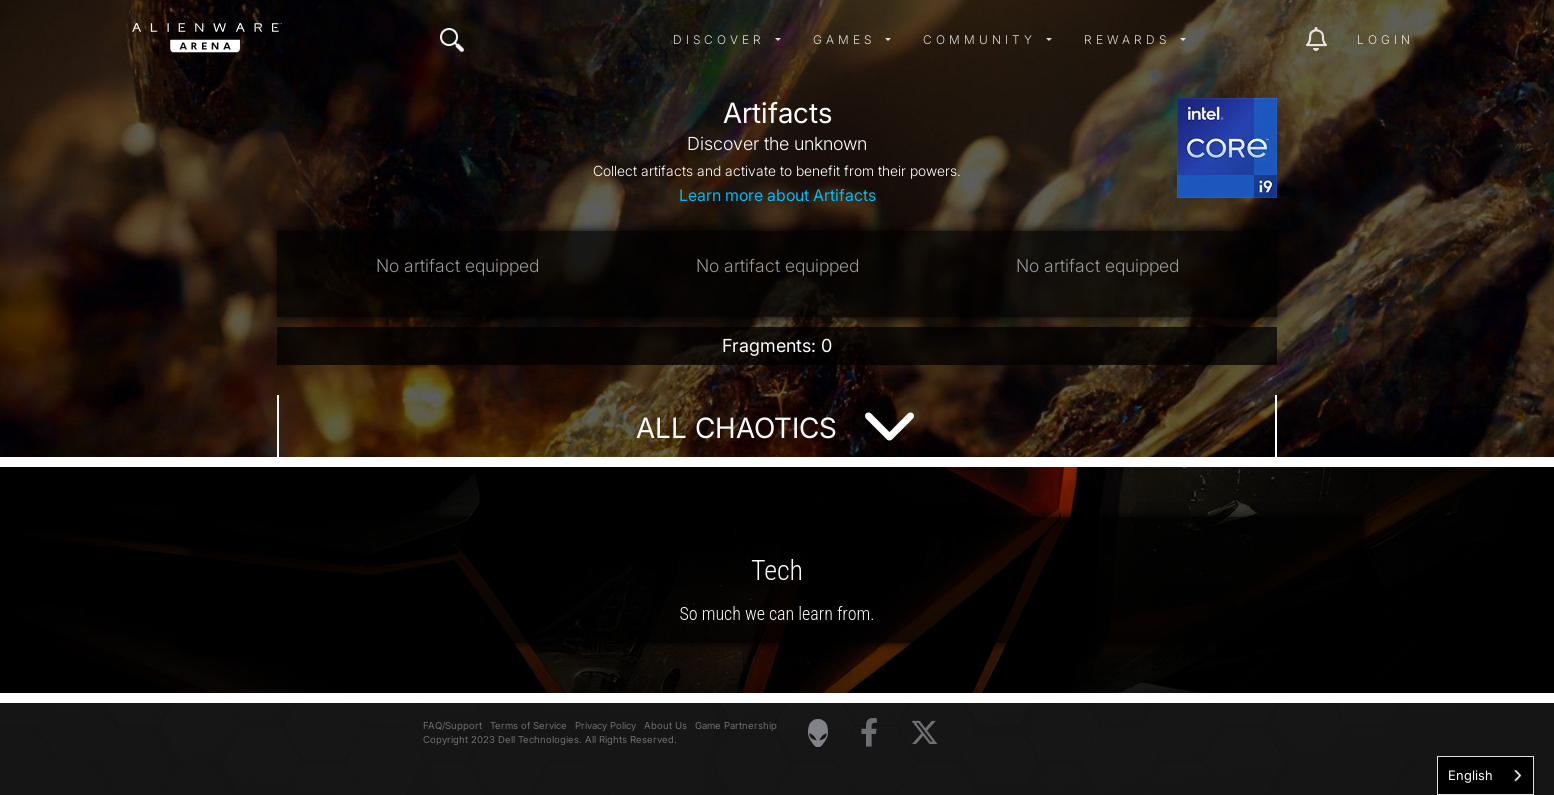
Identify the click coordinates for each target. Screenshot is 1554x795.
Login (1385, 39)
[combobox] (1485, 775)
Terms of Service (528, 725)
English (1470, 775)
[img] (452, 40)
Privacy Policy (605, 725)
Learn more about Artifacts (777, 195)
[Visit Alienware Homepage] (818, 733)
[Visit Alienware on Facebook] (869, 733)
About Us (665, 725)
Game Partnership (736, 725)
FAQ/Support (452, 725)
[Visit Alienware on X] (924, 733)
